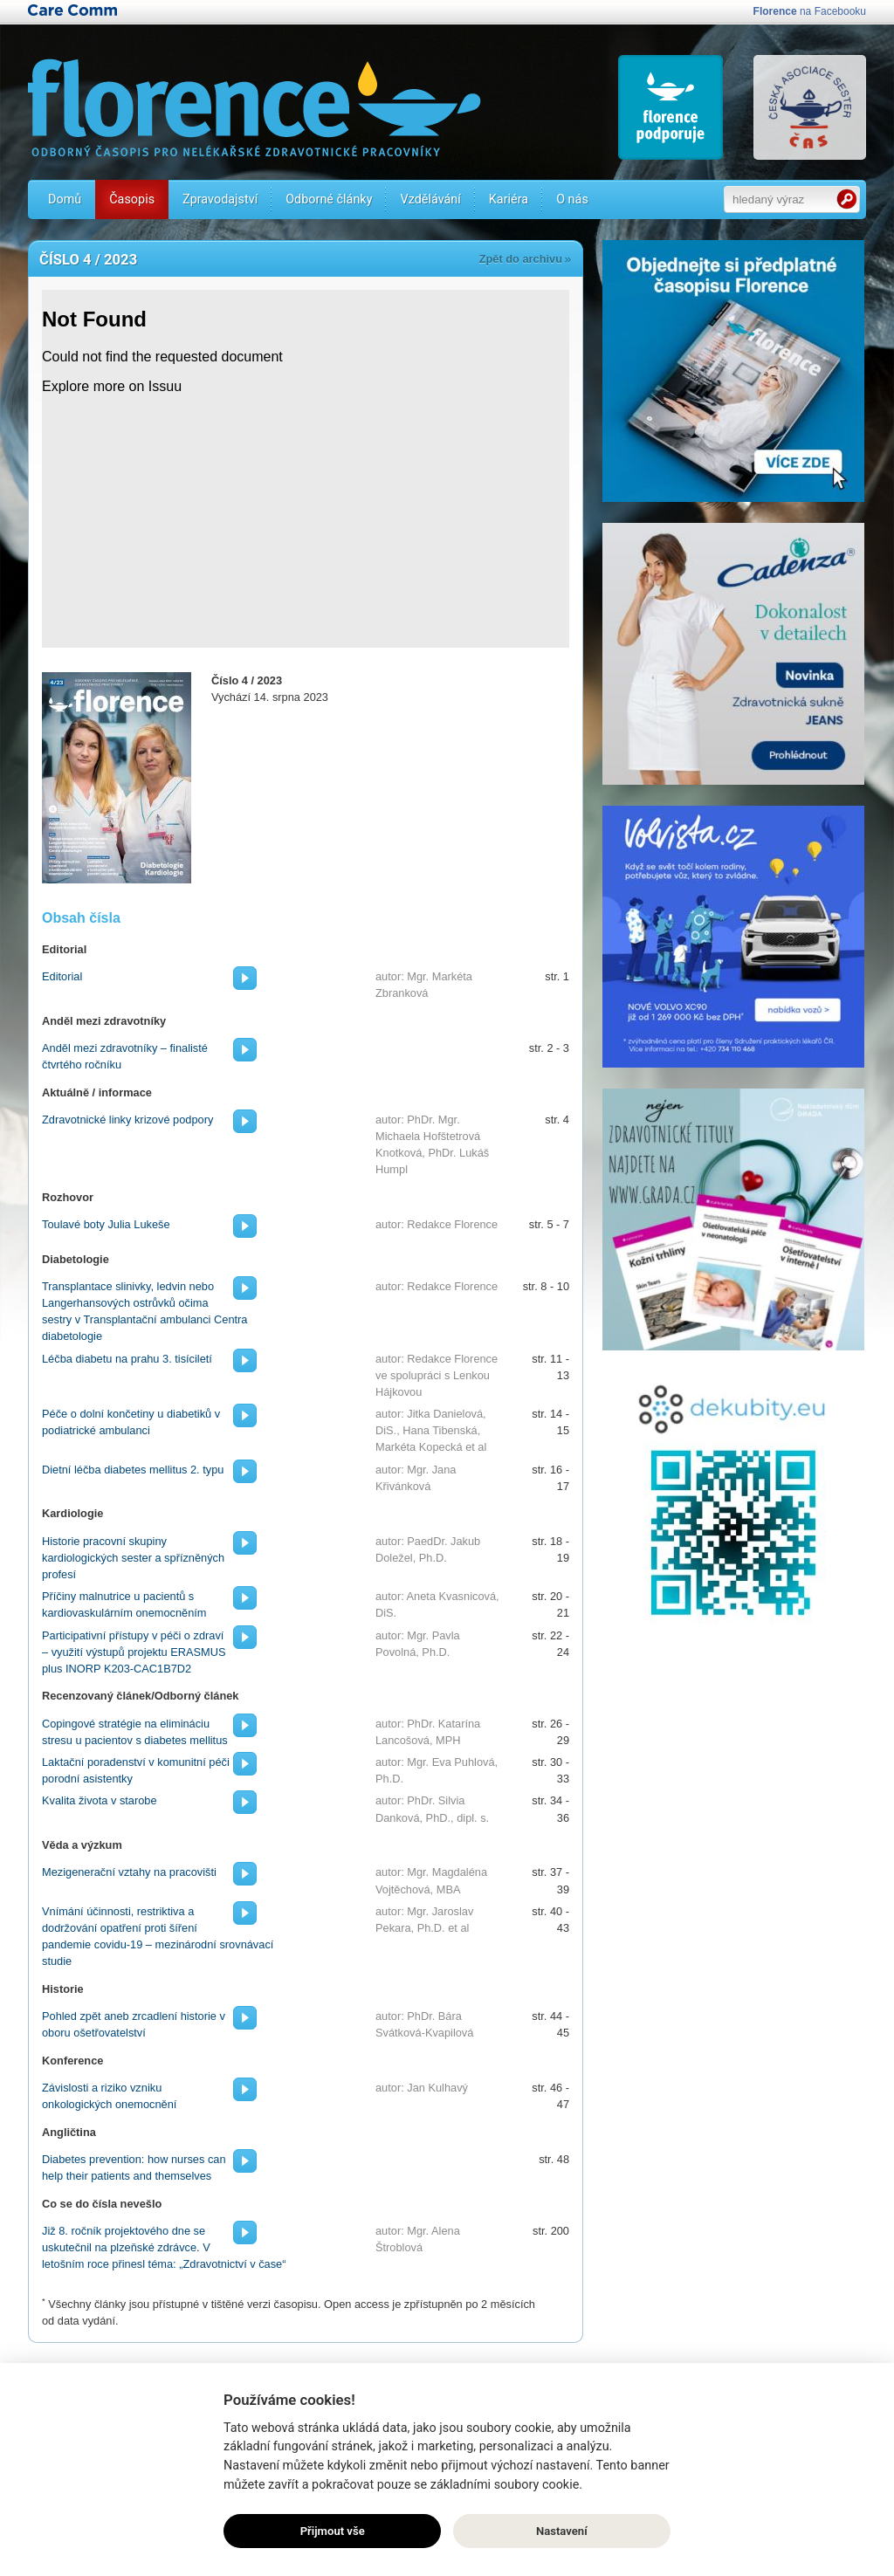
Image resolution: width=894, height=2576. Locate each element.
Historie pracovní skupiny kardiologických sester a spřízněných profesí (133, 1558)
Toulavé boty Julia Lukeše (106, 1224)
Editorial (62, 976)
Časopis (132, 199)
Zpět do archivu (520, 258)
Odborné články (328, 199)
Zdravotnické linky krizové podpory (127, 1119)
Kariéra (508, 199)
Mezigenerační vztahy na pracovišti (129, 1872)
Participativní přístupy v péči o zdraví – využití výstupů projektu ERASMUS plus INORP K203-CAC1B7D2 (134, 1652)
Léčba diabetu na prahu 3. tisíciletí (127, 1358)
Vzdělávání (430, 199)
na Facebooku (809, 11)
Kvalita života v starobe (99, 1800)
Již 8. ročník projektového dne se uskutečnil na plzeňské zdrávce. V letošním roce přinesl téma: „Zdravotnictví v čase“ (164, 2247)
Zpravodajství (220, 199)
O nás (572, 199)
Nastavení (562, 2531)
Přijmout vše (332, 2531)
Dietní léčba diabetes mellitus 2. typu (133, 1469)
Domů (64, 199)
